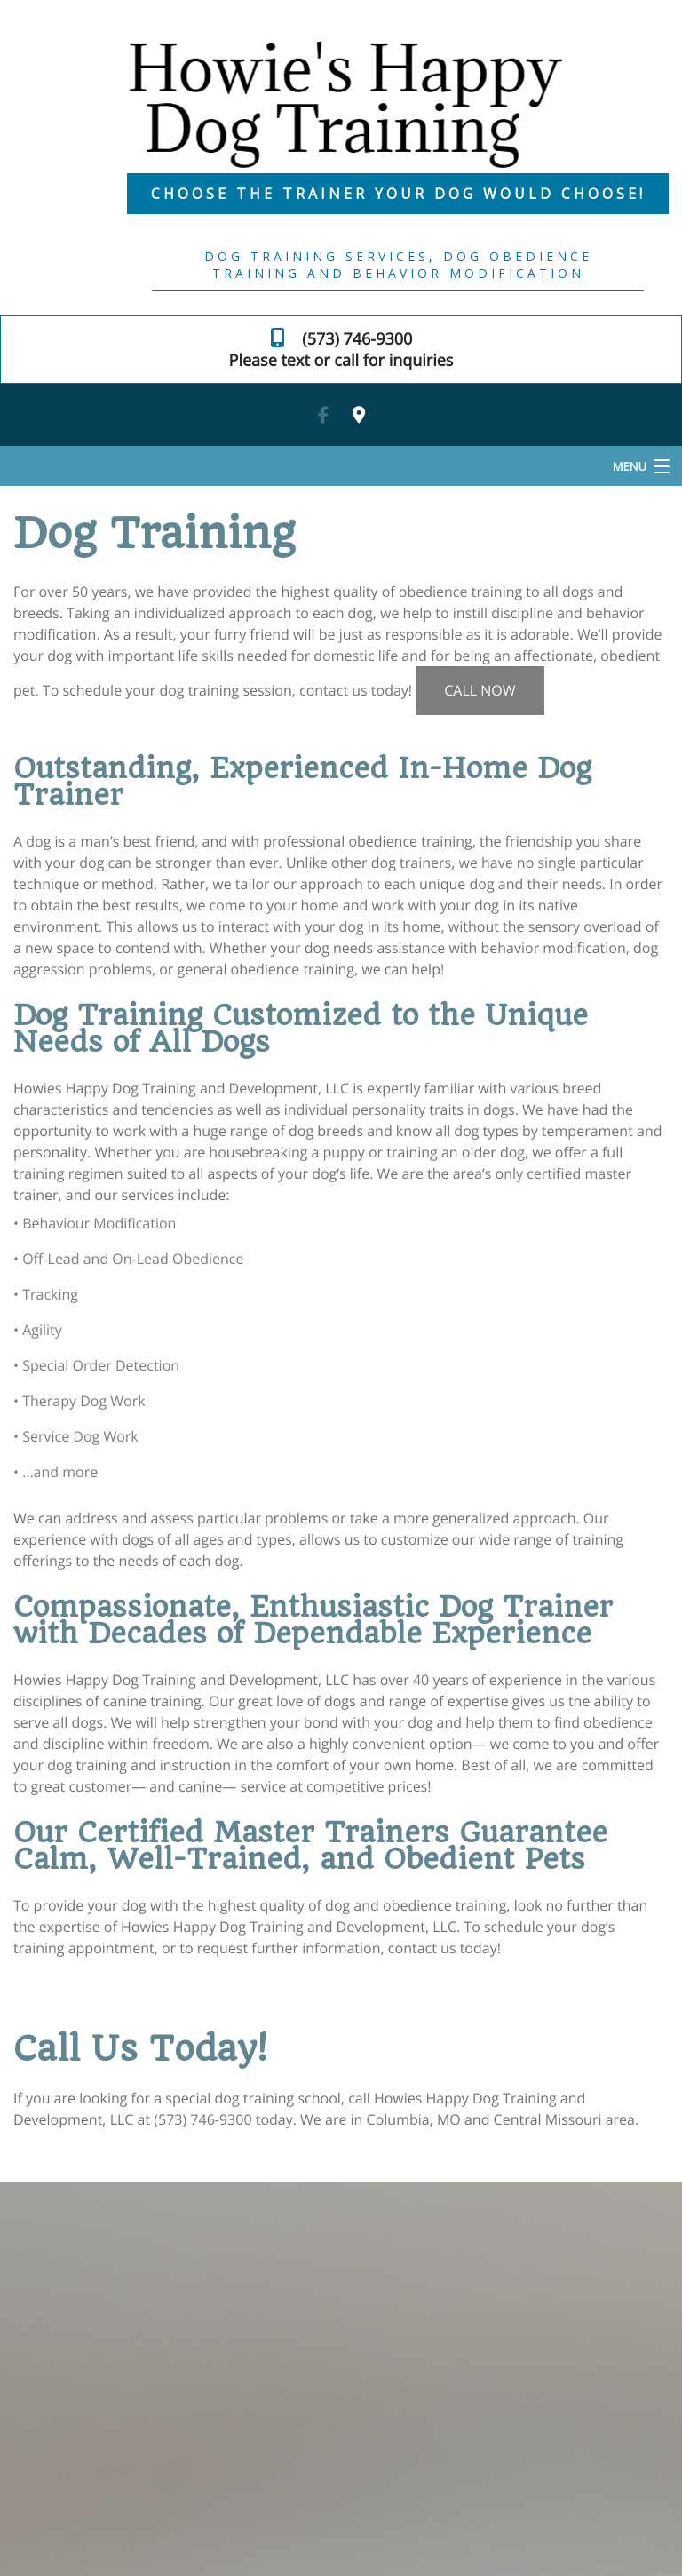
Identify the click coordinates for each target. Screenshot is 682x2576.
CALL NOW (479, 690)
